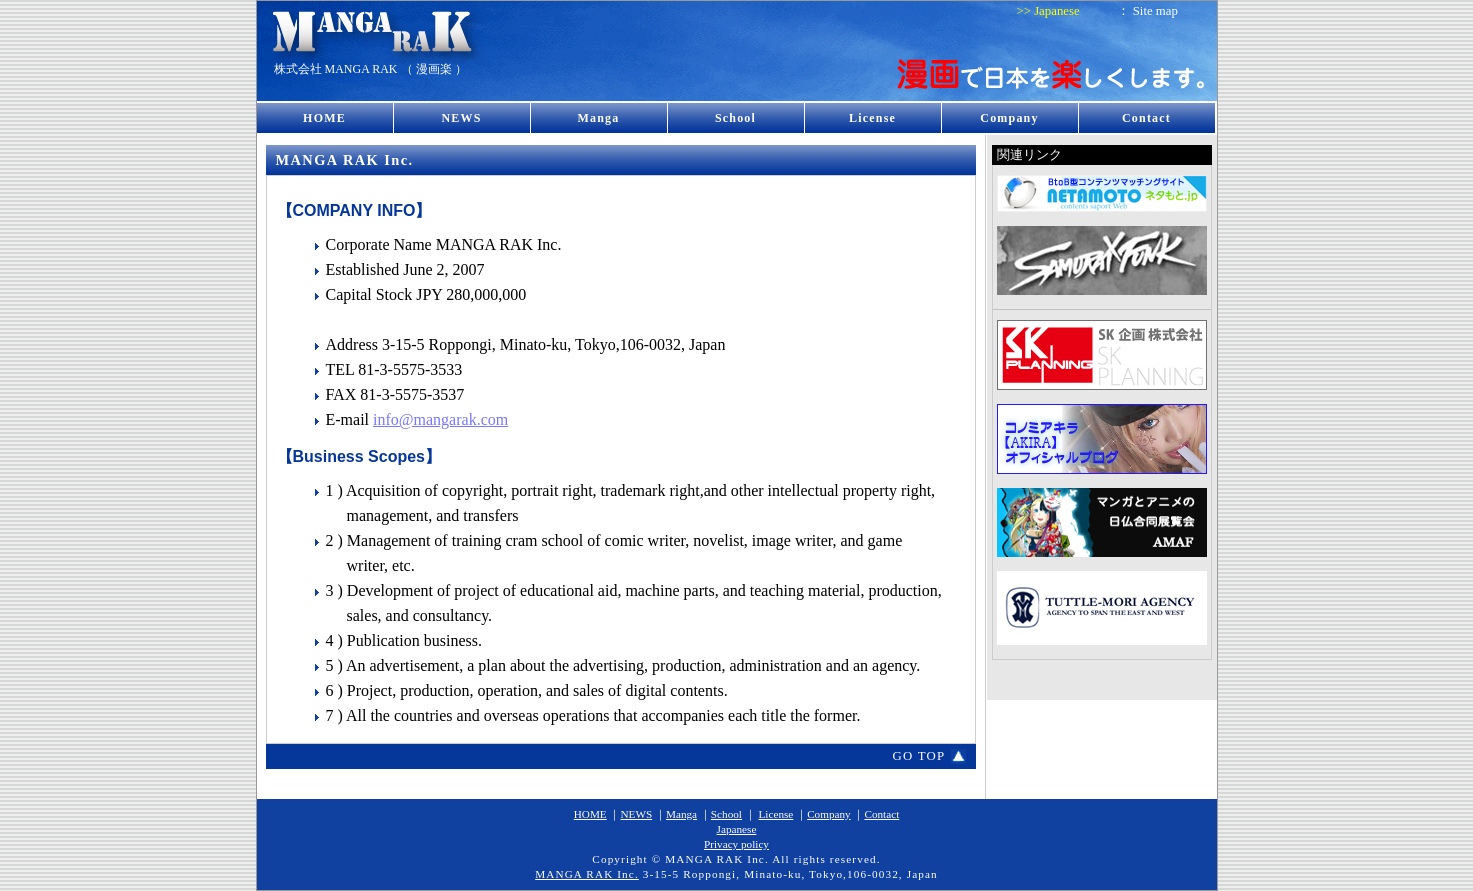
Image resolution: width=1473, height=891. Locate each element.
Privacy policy (736, 844)
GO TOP (918, 756)
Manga (599, 118)
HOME (324, 118)
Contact (1146, 118)
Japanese (1056, 11)
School (735, 118)
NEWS (461, 118)
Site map (1155, 11)
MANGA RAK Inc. (587, 874)
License (872, 118)
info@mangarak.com (440, 419)
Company (1009, 118)
